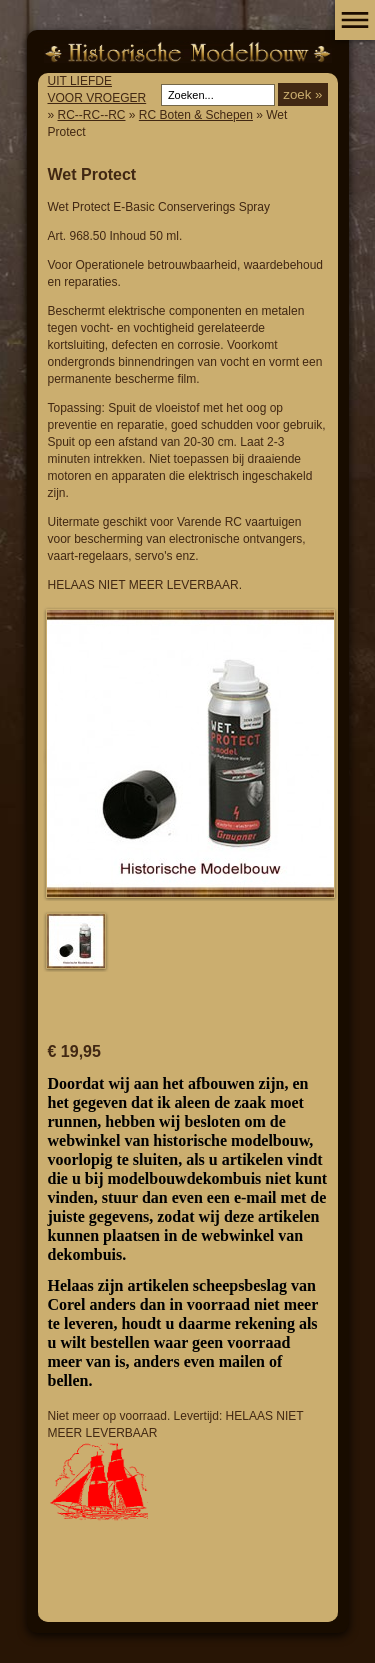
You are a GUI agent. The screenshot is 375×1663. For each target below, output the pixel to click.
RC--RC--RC (92, 115)
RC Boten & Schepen (196, 115)
